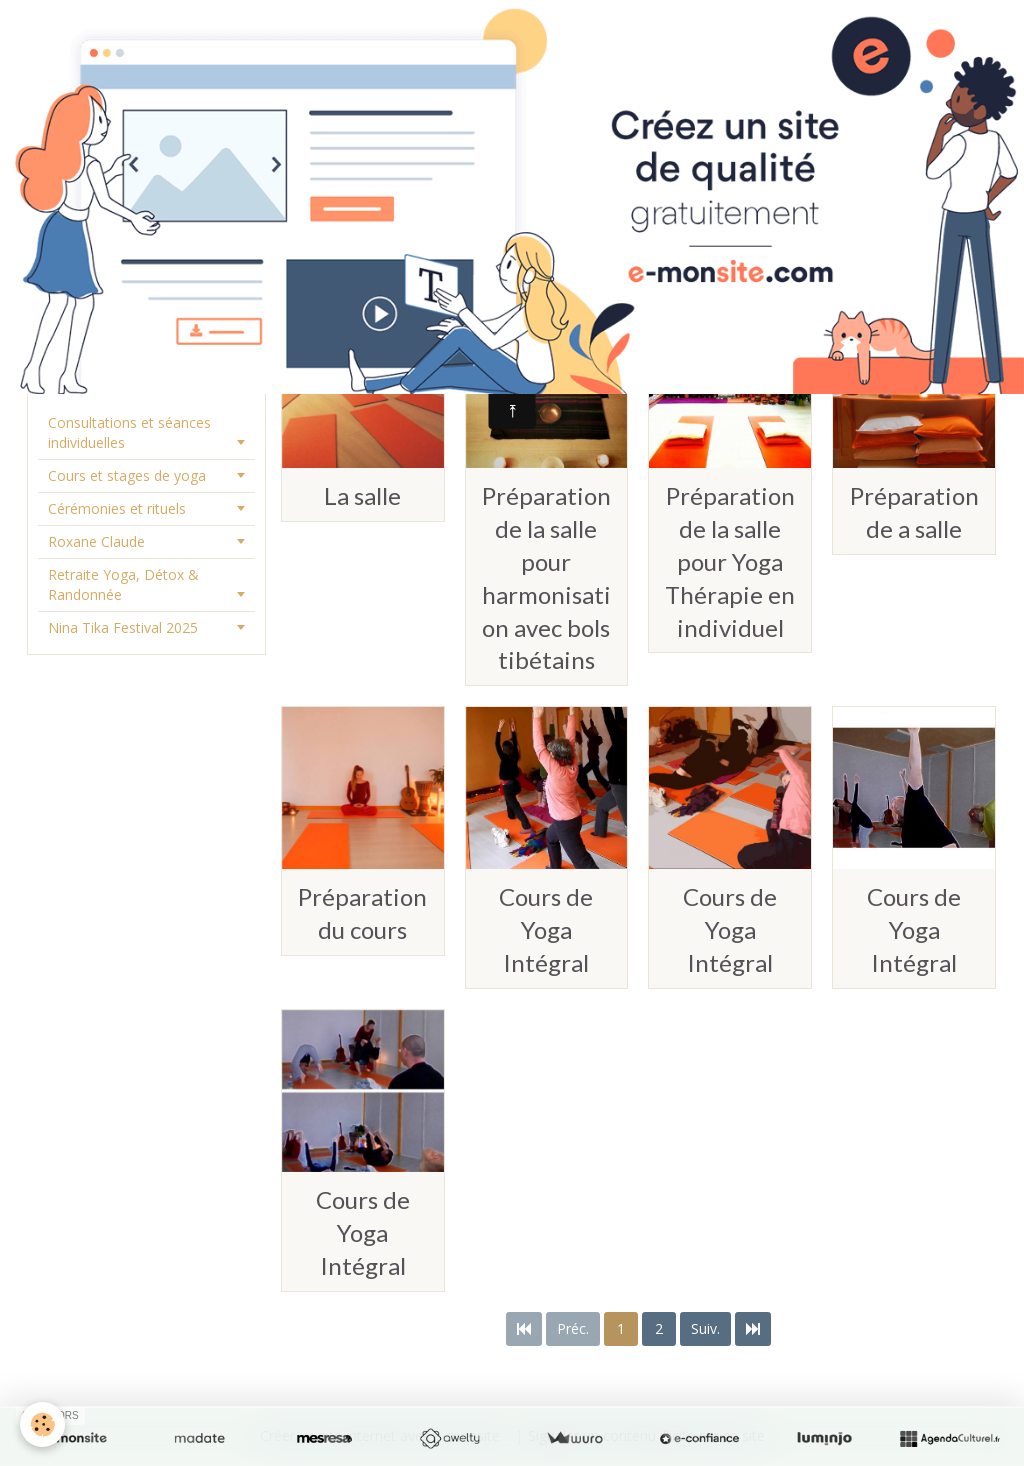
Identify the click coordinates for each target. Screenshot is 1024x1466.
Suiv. (705, 1328)
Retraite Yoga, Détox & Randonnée (123, 584)
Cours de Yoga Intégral (546, 929)
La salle (362, 495)
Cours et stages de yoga (127, 475)
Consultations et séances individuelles (129, 432)
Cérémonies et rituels (117, 508)
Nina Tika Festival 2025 (123, 627)
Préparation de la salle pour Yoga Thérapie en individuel (730, 561)
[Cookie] (42, 1424)
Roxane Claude (96, 541)
